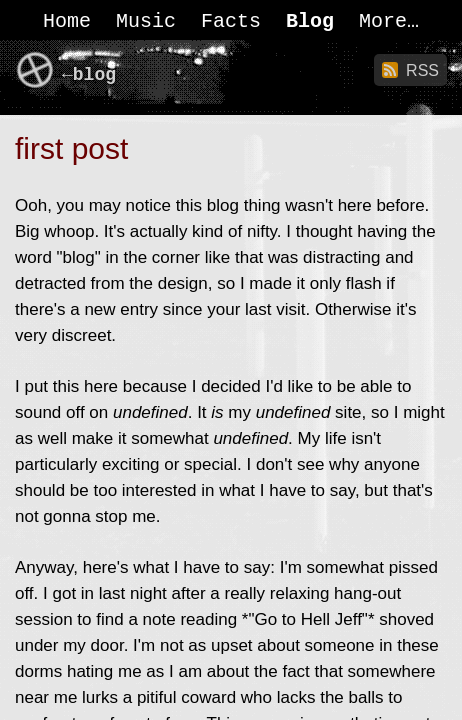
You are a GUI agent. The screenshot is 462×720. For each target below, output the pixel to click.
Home (67, 21)
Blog (310, 21)
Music (146, 21)
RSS (422, 70)
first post (71, 148)
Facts (231, 21)
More (383, 21)
